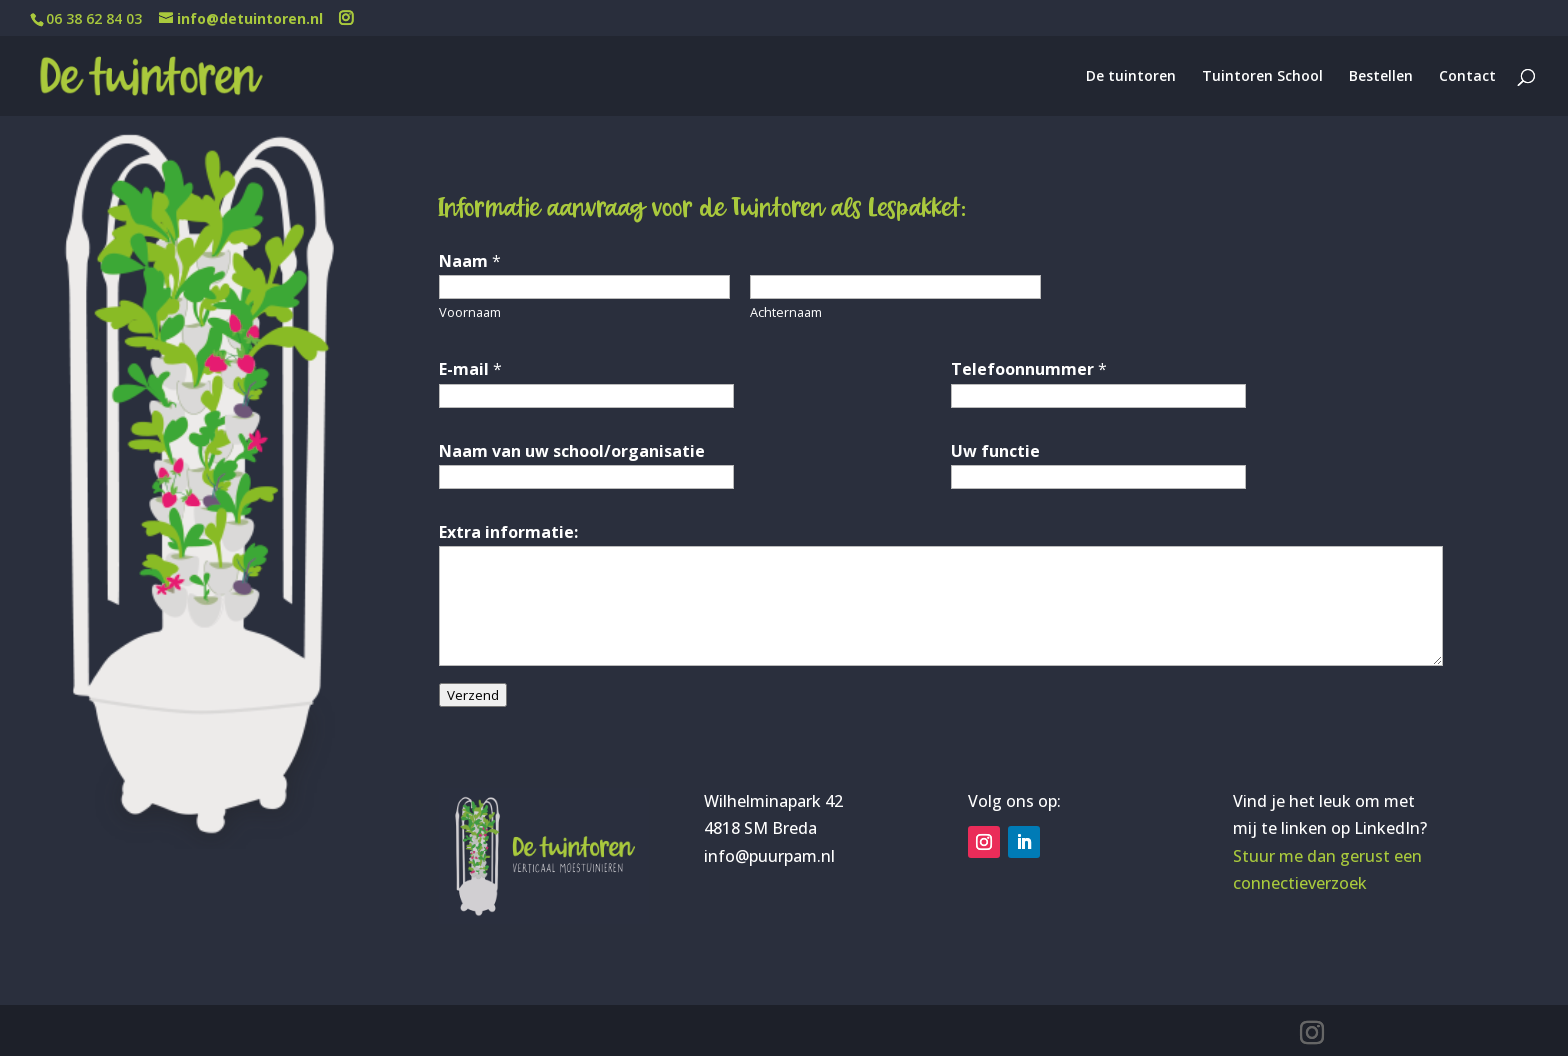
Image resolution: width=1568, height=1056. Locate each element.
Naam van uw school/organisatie (572, 451)
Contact (1467, 77)
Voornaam (470, 312)
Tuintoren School (1262, 77)
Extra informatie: (508, 532)
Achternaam (786, 312)
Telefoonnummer (1029, 369)
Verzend (473, 695)
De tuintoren (1131, 77)
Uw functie (995, 451)
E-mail (470, 369)
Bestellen (1381, 77)
